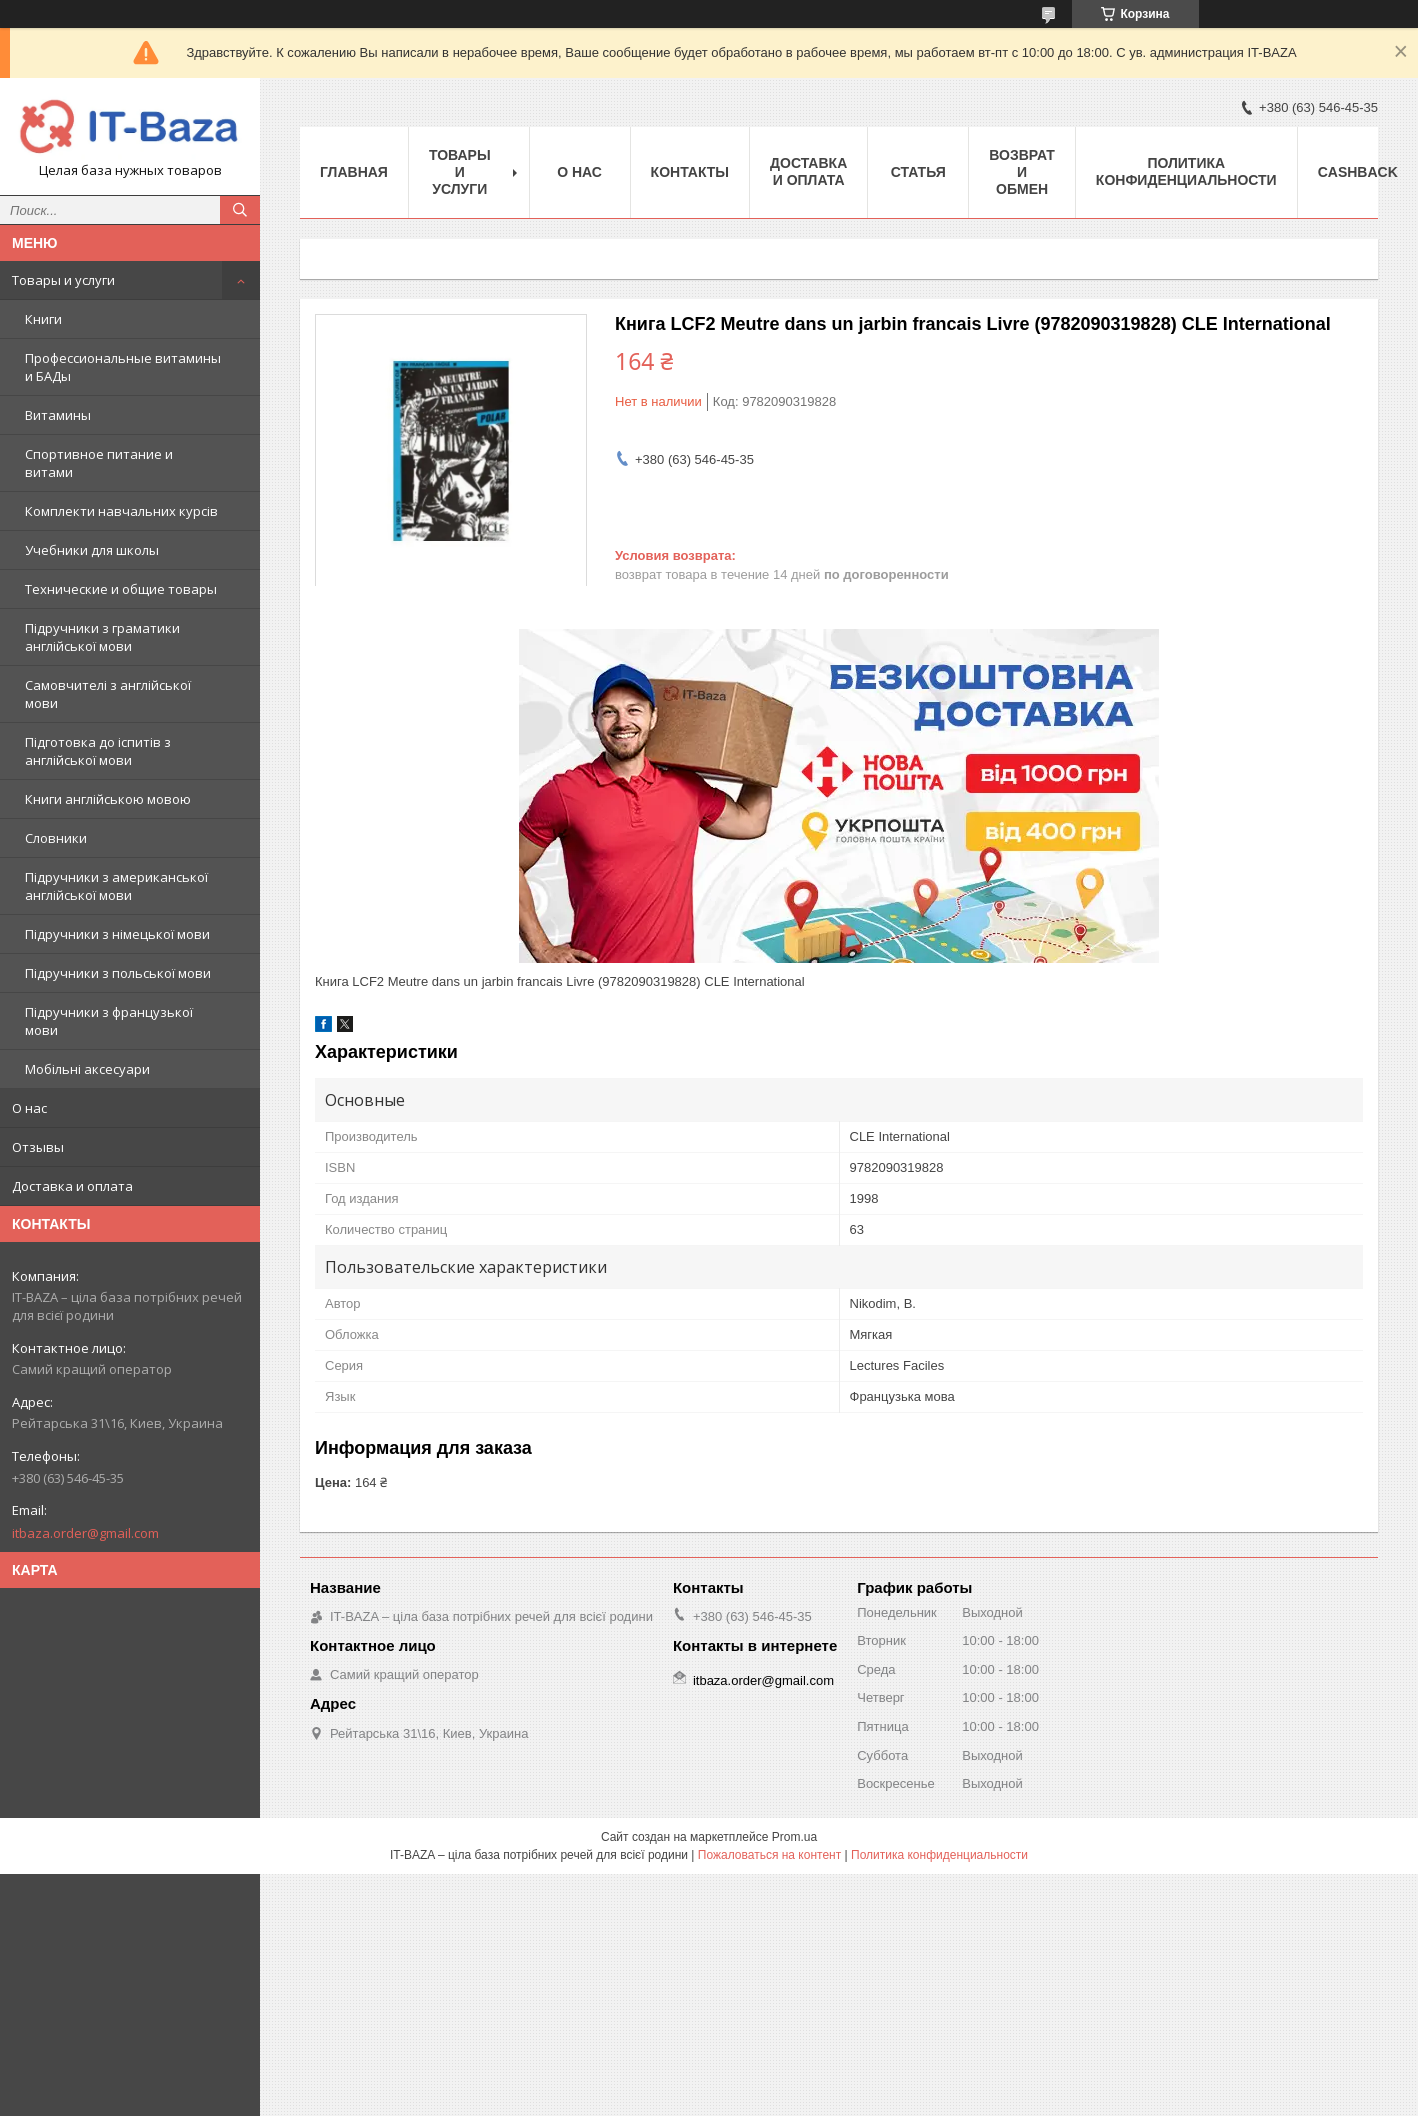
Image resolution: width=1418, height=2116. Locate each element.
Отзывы (38, 1147)
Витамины (58, 415)
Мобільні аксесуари (87, 1069)
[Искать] (240, 210)
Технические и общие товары (121, 589)
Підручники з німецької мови (117, 934)
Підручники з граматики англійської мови (102, 637)
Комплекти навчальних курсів (121, 511)
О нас (29, 1108)
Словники (56, 838)
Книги (43, 319)
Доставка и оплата (72, 1186)
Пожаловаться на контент (769, 1855)
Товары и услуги (63, 280)
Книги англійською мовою (108, 799)
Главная (354, 172)
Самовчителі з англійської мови (108, 694)
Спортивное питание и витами (99, 463)
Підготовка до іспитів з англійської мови (98, 751)
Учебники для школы (92, 550)
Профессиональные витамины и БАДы (123, 367)
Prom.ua (794, 1837)
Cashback (1358, 172)
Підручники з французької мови (109, 1021)
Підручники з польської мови (118, 973)
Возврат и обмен (1022, 172)
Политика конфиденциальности (939, 1855)
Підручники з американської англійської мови (116, 886)
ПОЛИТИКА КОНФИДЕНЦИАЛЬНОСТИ (1186, 171)
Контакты (690, 172)
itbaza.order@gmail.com (85, 1533)
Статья (918, 172)
